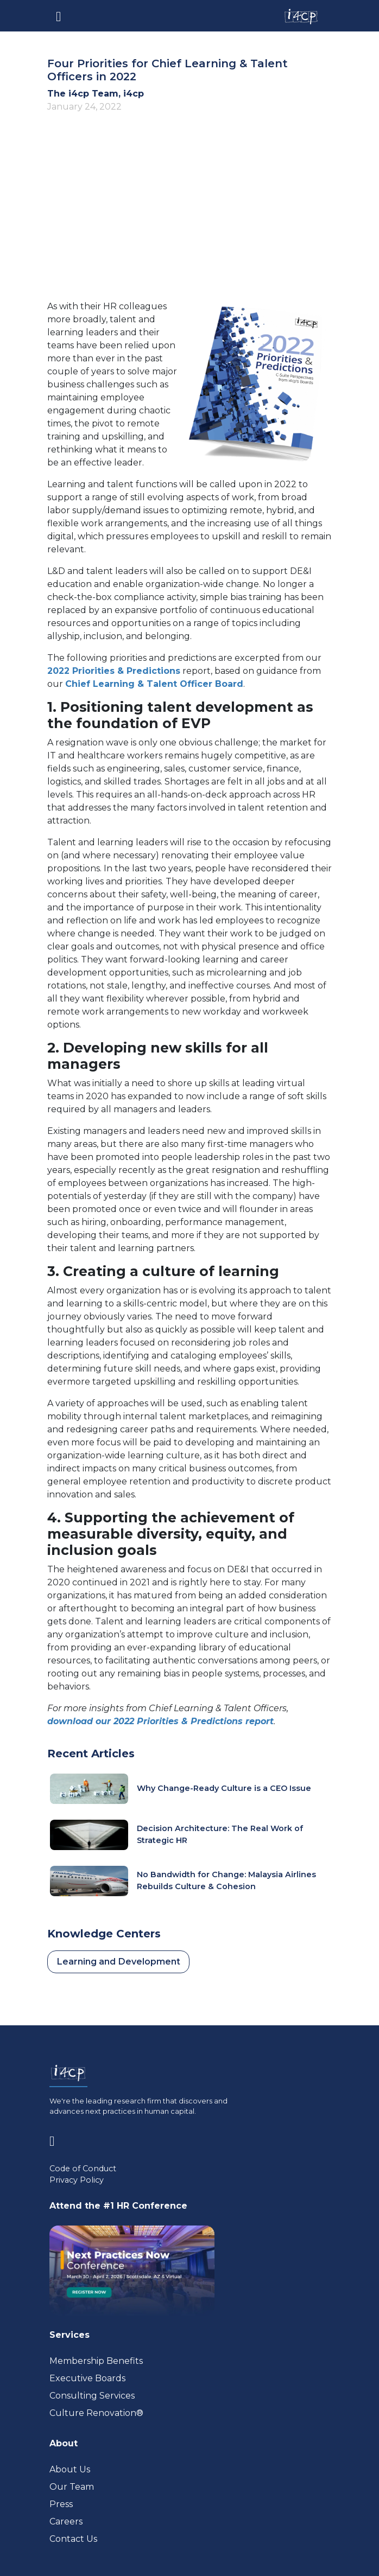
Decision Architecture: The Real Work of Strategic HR (220, 1834)
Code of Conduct (82, 2168)
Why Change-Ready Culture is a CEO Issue (224, 1788)
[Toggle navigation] (58, 15)
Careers (66, 2521)
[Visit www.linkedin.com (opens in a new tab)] (56, 2139)
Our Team (71, 2487)
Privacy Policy (76, 2180)
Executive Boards (87, 2378)
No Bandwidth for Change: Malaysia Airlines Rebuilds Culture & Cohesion (226, 1880)
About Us (69, 2469)
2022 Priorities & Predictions (113, 671)
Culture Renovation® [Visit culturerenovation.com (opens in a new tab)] (96, 2413)
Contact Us (73, 2539)
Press (61, 2504)
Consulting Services (92, 2395)
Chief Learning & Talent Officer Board (154, 684)
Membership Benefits (96, 2361)
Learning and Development (118, 1961)
